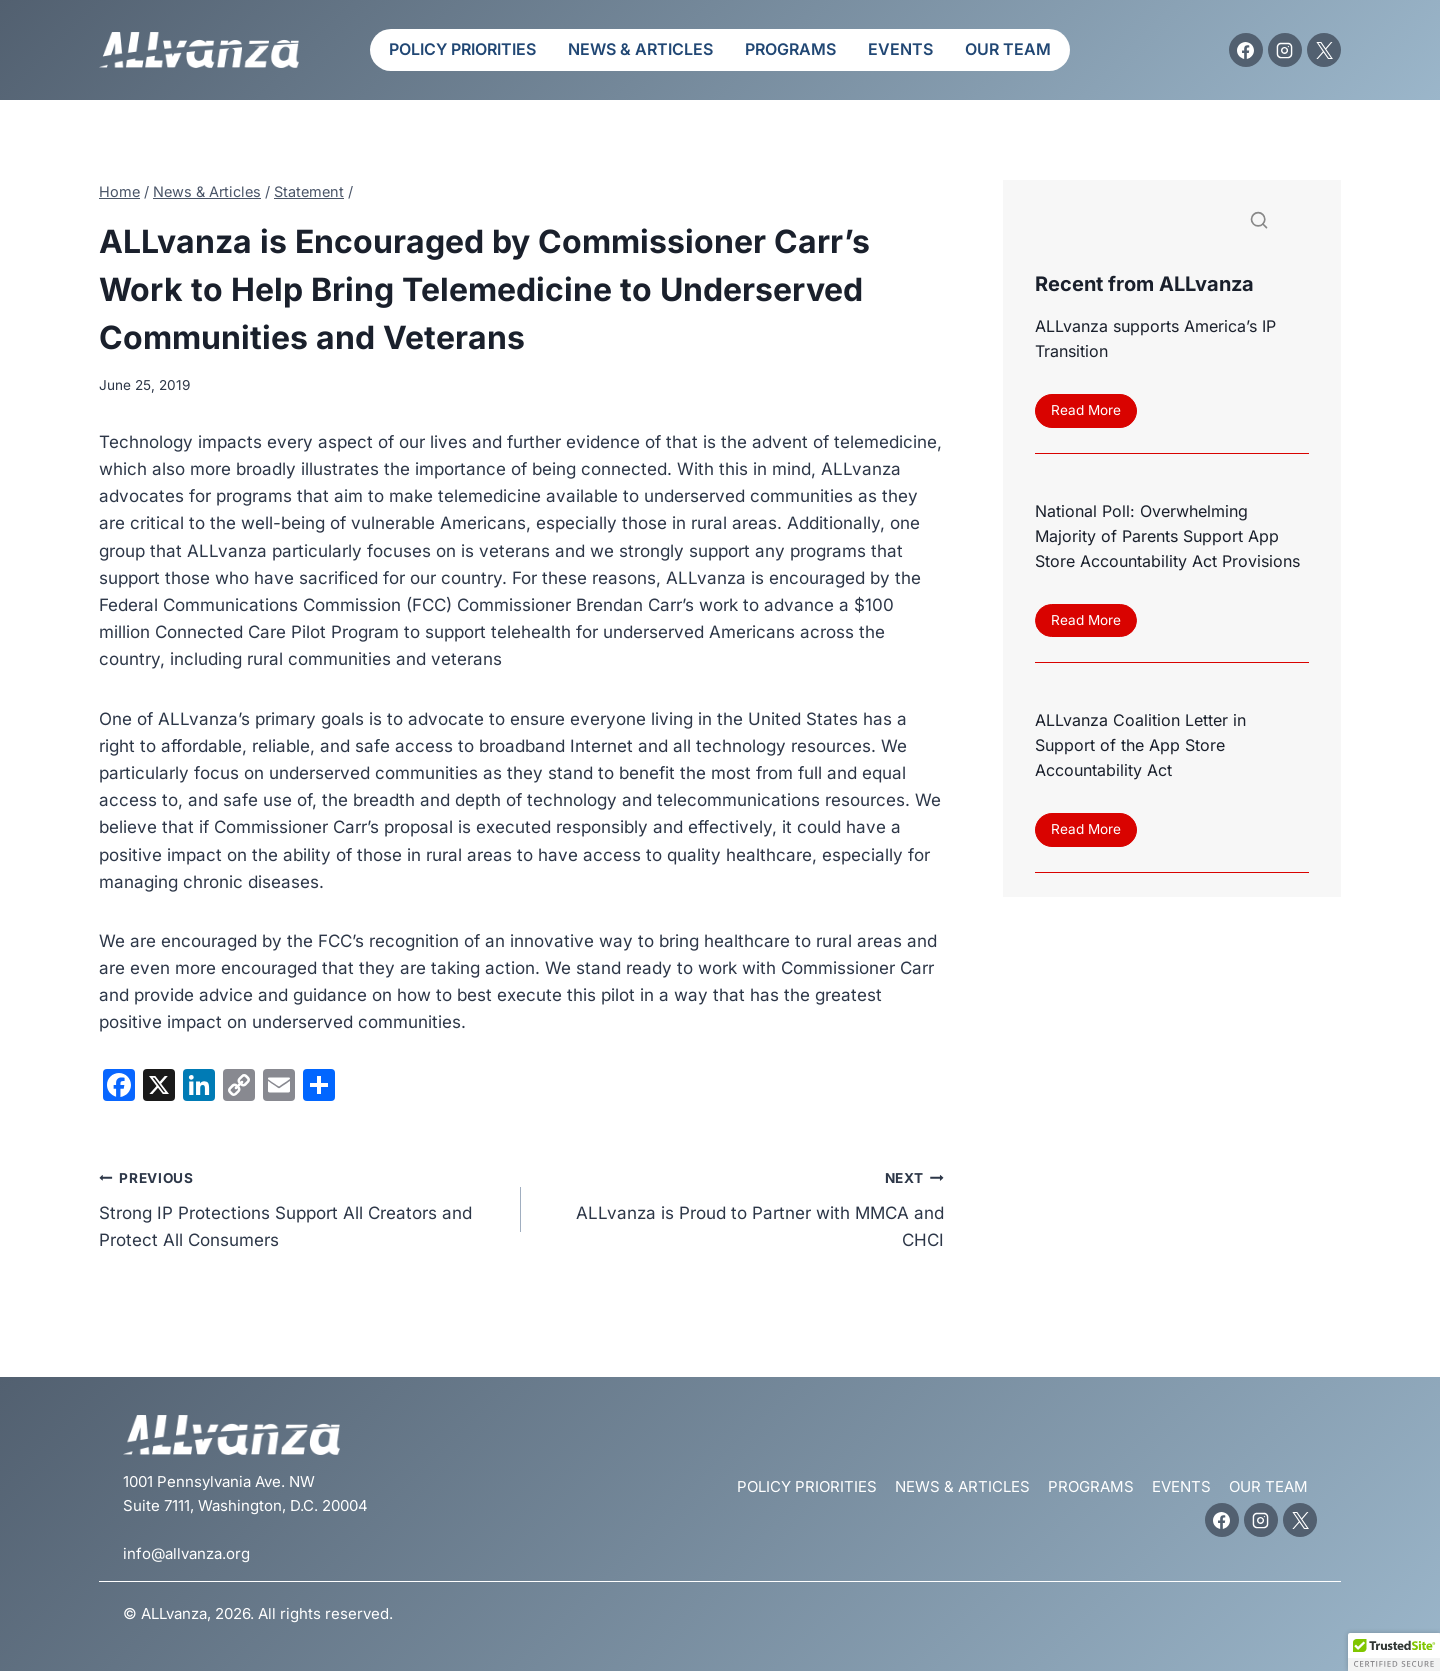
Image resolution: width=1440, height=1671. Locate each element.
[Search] (1172, 224)
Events (900, 49)
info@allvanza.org (186, 1553)
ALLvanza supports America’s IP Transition (1155, 338)
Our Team (1008, 49)
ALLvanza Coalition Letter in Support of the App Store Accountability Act (1140, 748)
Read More (1093, 414)
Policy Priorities (462, 49)
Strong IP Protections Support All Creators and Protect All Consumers (301, 1207)
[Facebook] (1246, 50)
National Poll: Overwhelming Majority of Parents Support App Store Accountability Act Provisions (1167, 537)
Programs (790, 49)
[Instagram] (1285, 50)
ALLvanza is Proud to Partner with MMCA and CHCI (740, 1207)
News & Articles (640, 49)
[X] (1324, 50)
